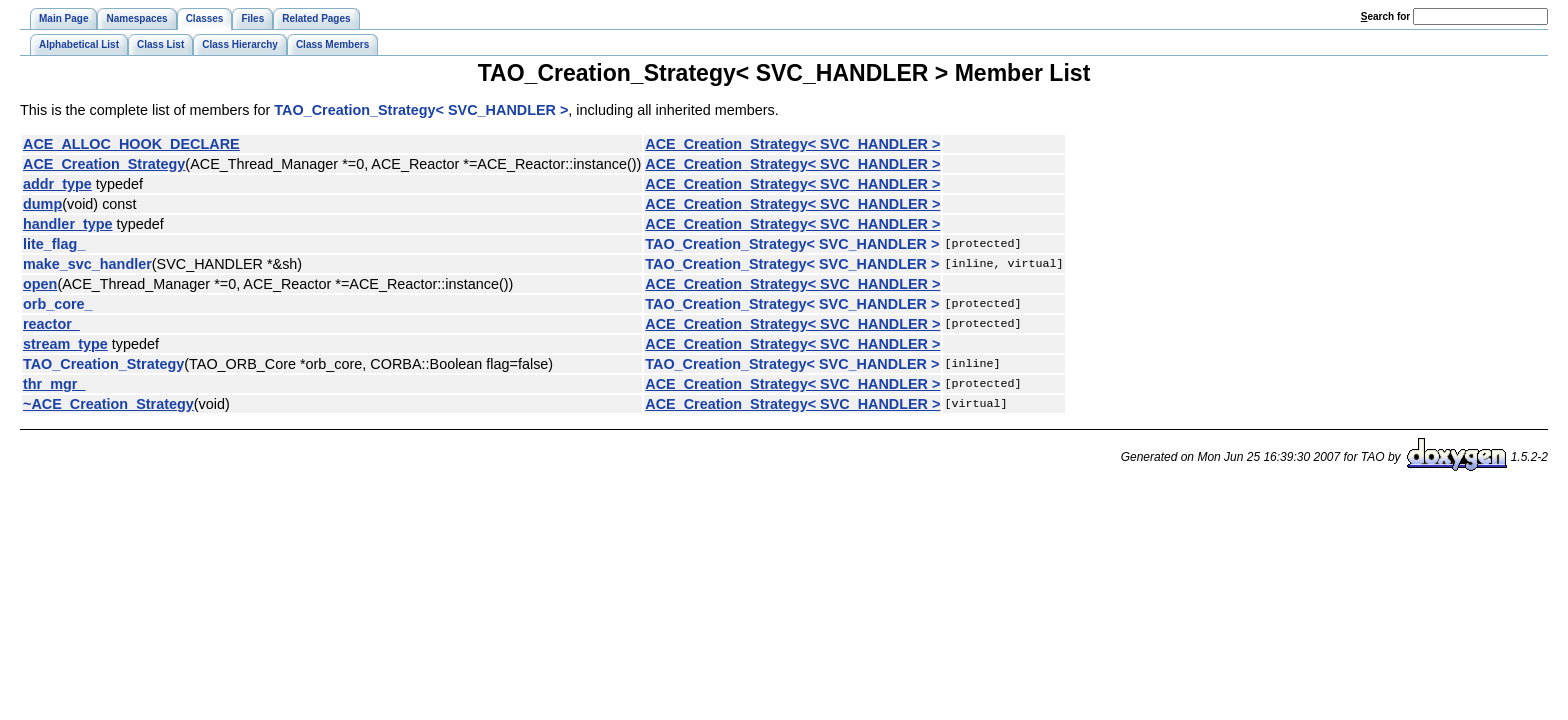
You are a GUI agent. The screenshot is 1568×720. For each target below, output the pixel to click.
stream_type (65, 344)
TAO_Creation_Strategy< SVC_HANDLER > (421, 110)
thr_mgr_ (54, 384)
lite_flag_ (54, 244)
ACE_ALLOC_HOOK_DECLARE (131, 144)
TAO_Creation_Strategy (103, 364)
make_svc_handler (87, 264)
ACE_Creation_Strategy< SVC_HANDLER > (792, 144)
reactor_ (51, 324)
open (40, 284)
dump (42, 204)
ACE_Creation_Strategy (104, 164)
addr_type (57, 184)
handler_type (68, 224)
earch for (1385, 16)
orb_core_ (58, 304)
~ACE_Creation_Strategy (108, 404)
